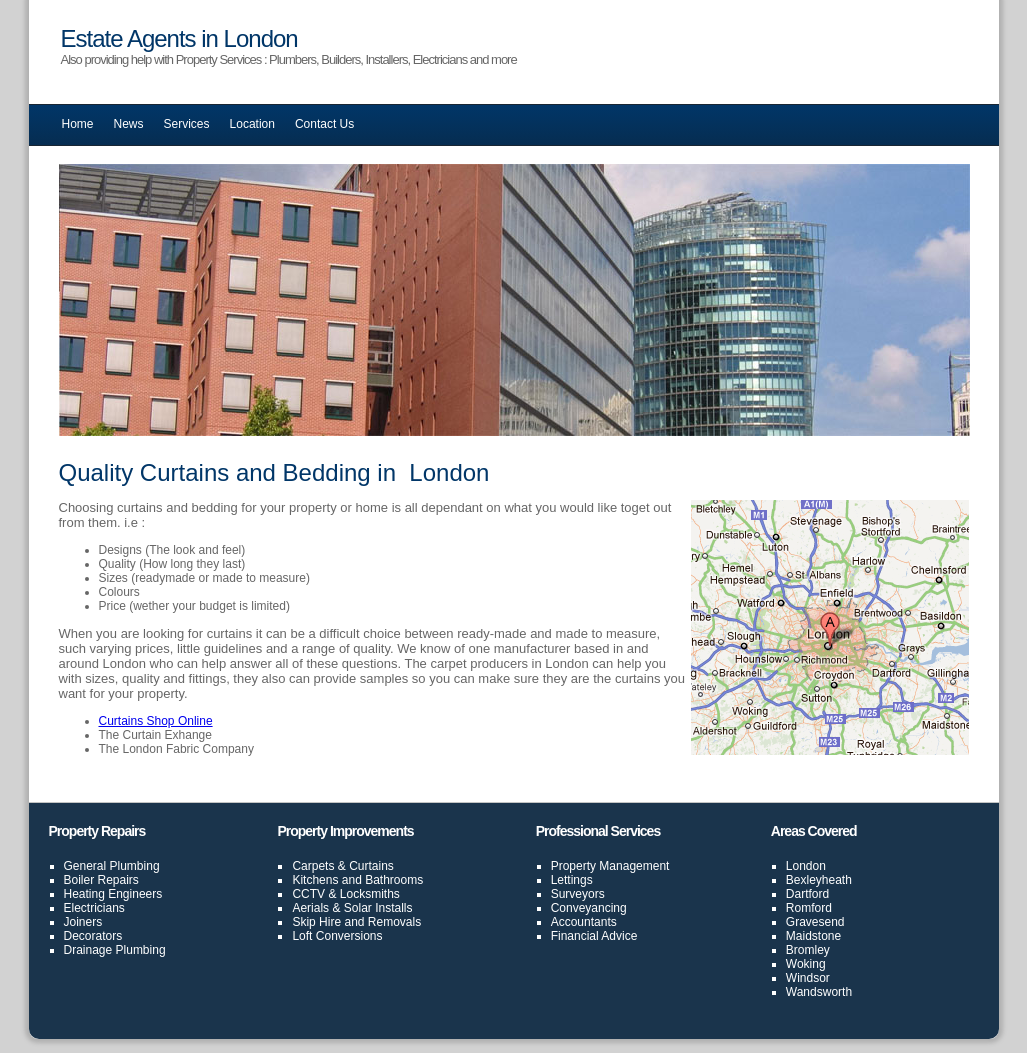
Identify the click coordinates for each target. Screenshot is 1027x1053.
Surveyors (578, 894)
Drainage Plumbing (115, 950)
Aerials (310, 908)
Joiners (83, 922)
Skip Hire (316, 922)
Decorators (93, 936)
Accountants (584, 922)
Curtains (371, 866)
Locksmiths (370, 894)
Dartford (807, 894)
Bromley (808, 950)
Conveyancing (589, 908)
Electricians (94, 908)
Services (187, 124)
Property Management (610, 866)
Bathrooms (394, 880)
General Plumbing (112, 866)
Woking (806, 964)
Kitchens (315, 880)
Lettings (572, 880)
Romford (809, 908)
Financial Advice (594, 936)
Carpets (313, 866)
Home (78, 124)
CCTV (308, 894)
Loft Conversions (337, 936)
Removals (394, 922)
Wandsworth (819, 992)
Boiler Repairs (101, 880)
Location (252, 124)
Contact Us (324, 124)
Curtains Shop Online (156, 721)
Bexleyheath (819, 880)
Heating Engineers (113, 894)
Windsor (808, 978)
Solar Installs (378, 908)
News (129, 124)
